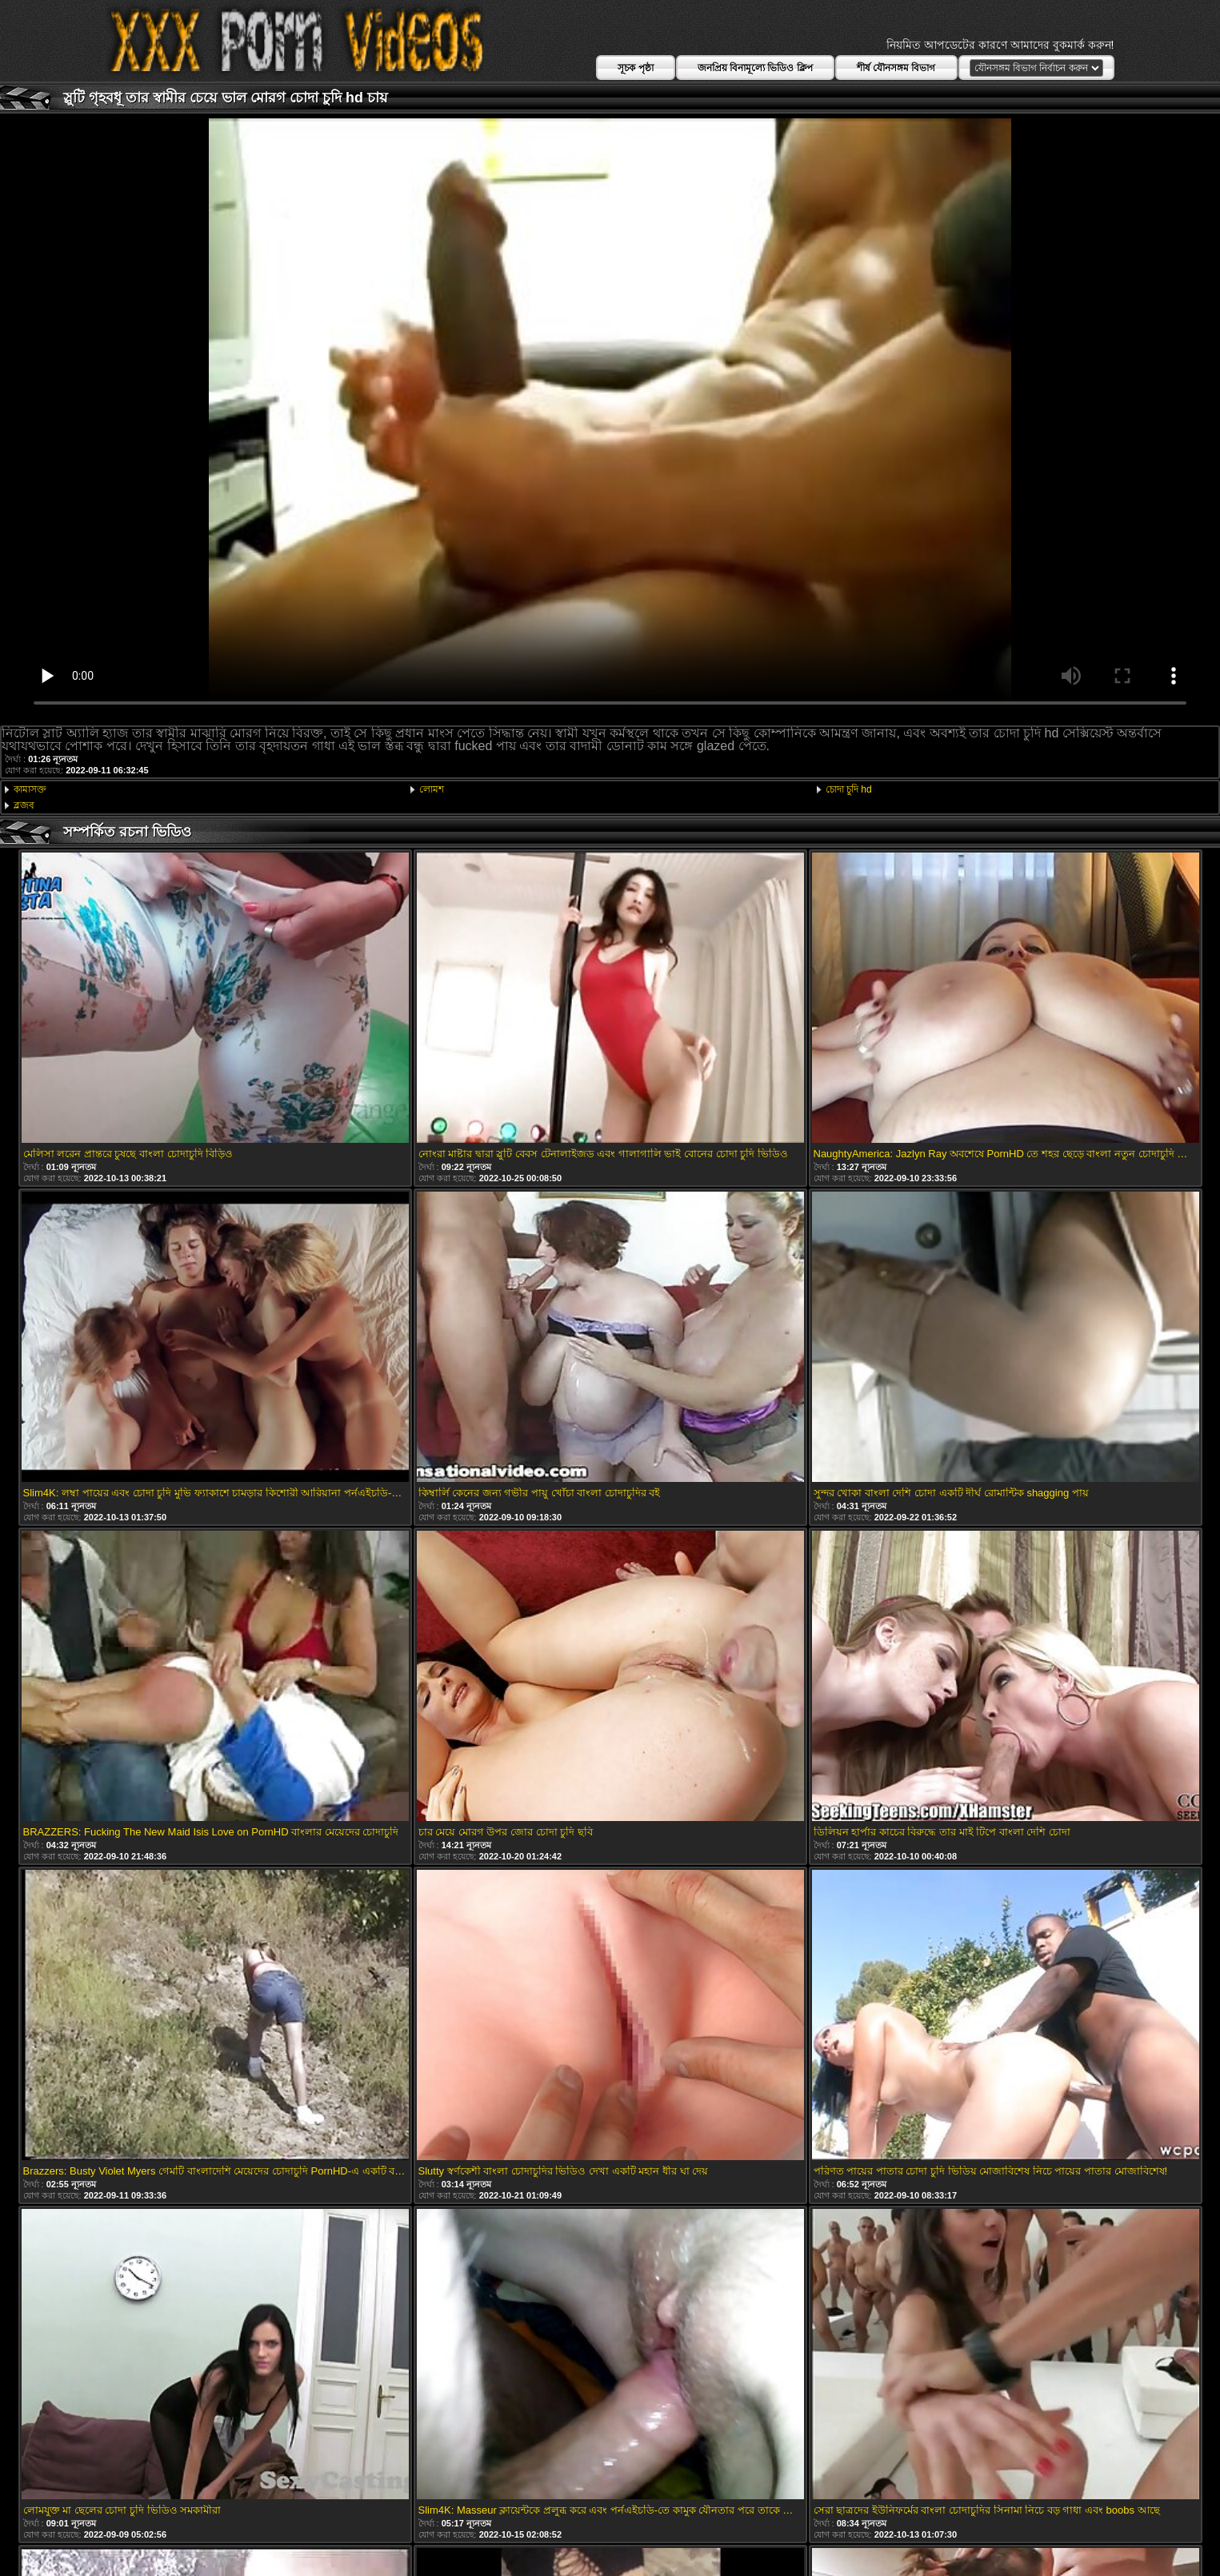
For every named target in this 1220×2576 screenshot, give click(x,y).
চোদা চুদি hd (849, 789)
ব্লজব (24, 805)
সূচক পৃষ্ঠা (635, 68)
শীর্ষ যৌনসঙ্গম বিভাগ (896, 68)
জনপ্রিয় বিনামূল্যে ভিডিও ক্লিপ (755, 68)
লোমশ (431, 789)
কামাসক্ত (30, 789)
